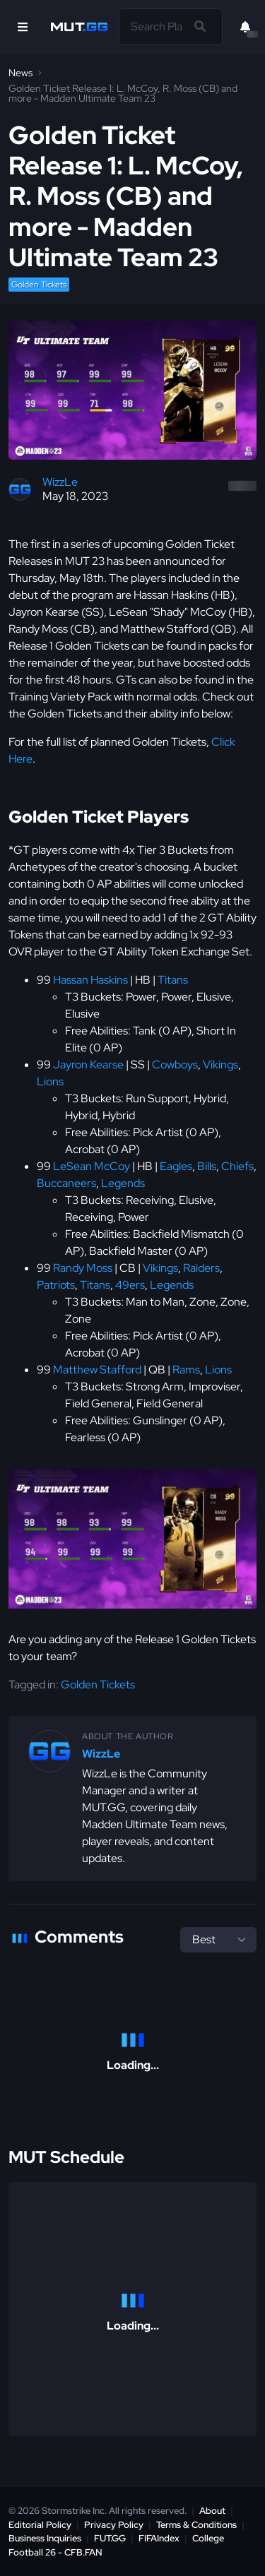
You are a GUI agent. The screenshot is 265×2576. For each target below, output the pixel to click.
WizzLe (60, 482)
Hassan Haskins (90, 979)
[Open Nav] (23, 27)
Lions (50, 1081)
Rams (186, 1369)
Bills (206, 1166)
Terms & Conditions (196, 2525)
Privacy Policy (113, 2525)
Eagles (176, 1166)
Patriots (56, 1284)
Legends (123, 1183)
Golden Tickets (38, 284)
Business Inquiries (44, 2538)
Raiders (201, 1267)
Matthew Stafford (97, 1369)
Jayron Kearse (88, 1064)
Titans (173, 979)
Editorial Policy (39, 2525)
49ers (130, 1284)
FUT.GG (110, 2538)
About (212, 2511)
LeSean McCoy (91, 1166)
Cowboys (175, 1064)
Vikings (220, 1064)
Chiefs (237, 1166)
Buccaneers (66, 1183)
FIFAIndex (159, 2538)
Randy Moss (82, 1267)
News (20, 73)
